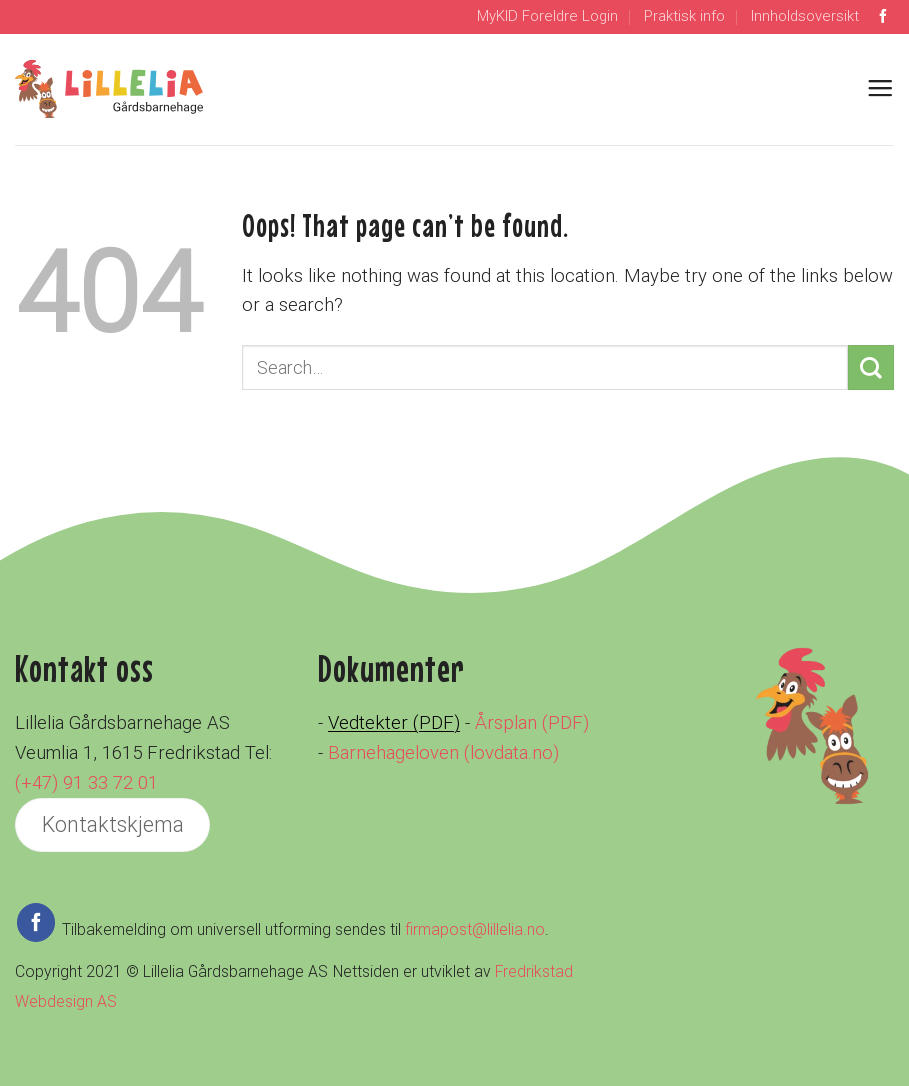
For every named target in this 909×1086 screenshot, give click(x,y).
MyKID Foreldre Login (547, 16)
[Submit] (871, 367)
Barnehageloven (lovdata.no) (443, 753)
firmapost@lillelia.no (475, 929)
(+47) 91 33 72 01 (86, 783)
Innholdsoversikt (805, 16)
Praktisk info (684, 16)
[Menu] (880, 89)
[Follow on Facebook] (883, 17)
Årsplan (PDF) (532, 723)
